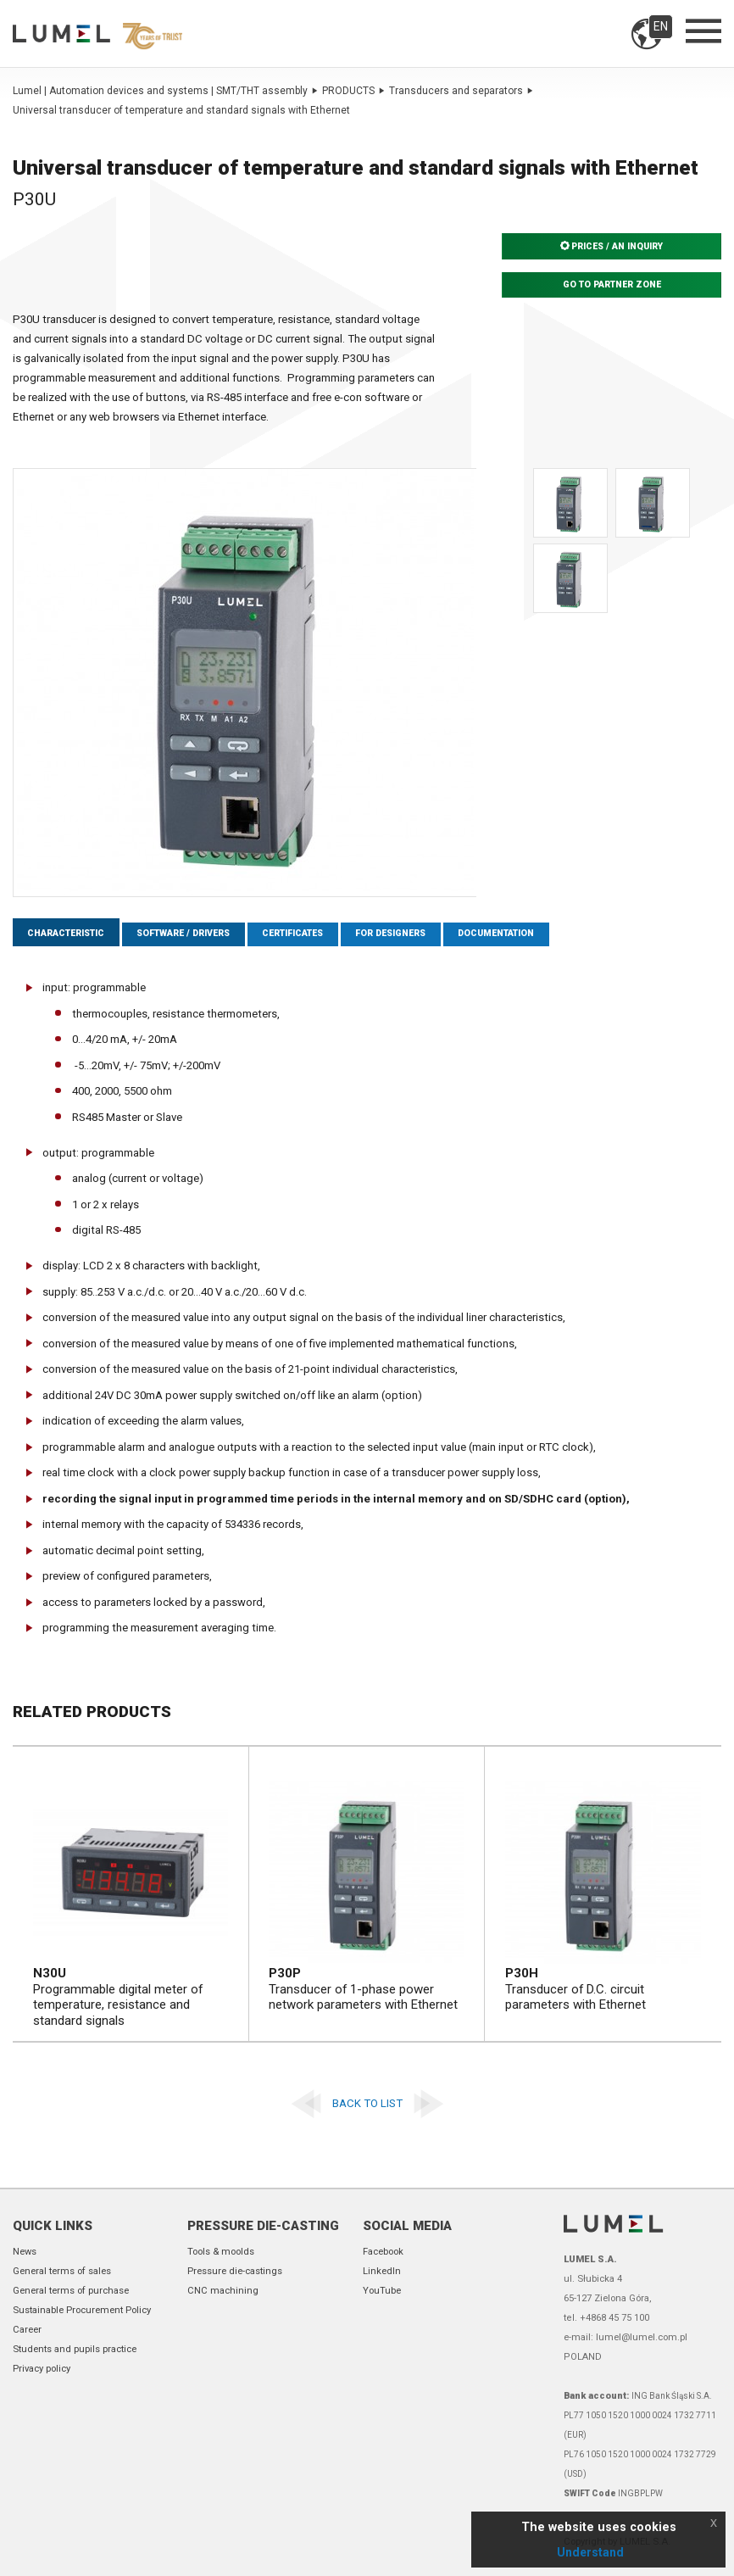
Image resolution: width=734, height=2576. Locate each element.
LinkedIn (382, 2271)
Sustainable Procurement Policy (82, 2310)
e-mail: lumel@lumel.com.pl (625, 2337)
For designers (426, 934)
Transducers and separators (461, 91)
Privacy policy (41, 2368)
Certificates (319, 934)
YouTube (382, 2290)
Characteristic (71, 934)
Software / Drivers (198, 934)
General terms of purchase (71, 2290)
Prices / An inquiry (611, 247)
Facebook (383, 2251)
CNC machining (223, 2290)
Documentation (540, 934)
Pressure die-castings (234, 2271)
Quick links (52, 2225)
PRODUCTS (353, 91)
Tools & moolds (220, 2251)
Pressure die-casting (263, 2225)
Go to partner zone (612, 285)
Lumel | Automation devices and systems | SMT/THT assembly (165, 91)
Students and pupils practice (74, 2349)
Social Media (407, 2225)
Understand (590, 2552)
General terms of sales (62, 2271)
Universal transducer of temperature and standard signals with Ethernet (181, 110)
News (24, 2251)
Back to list (367, 2105)
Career (27, 2329)
